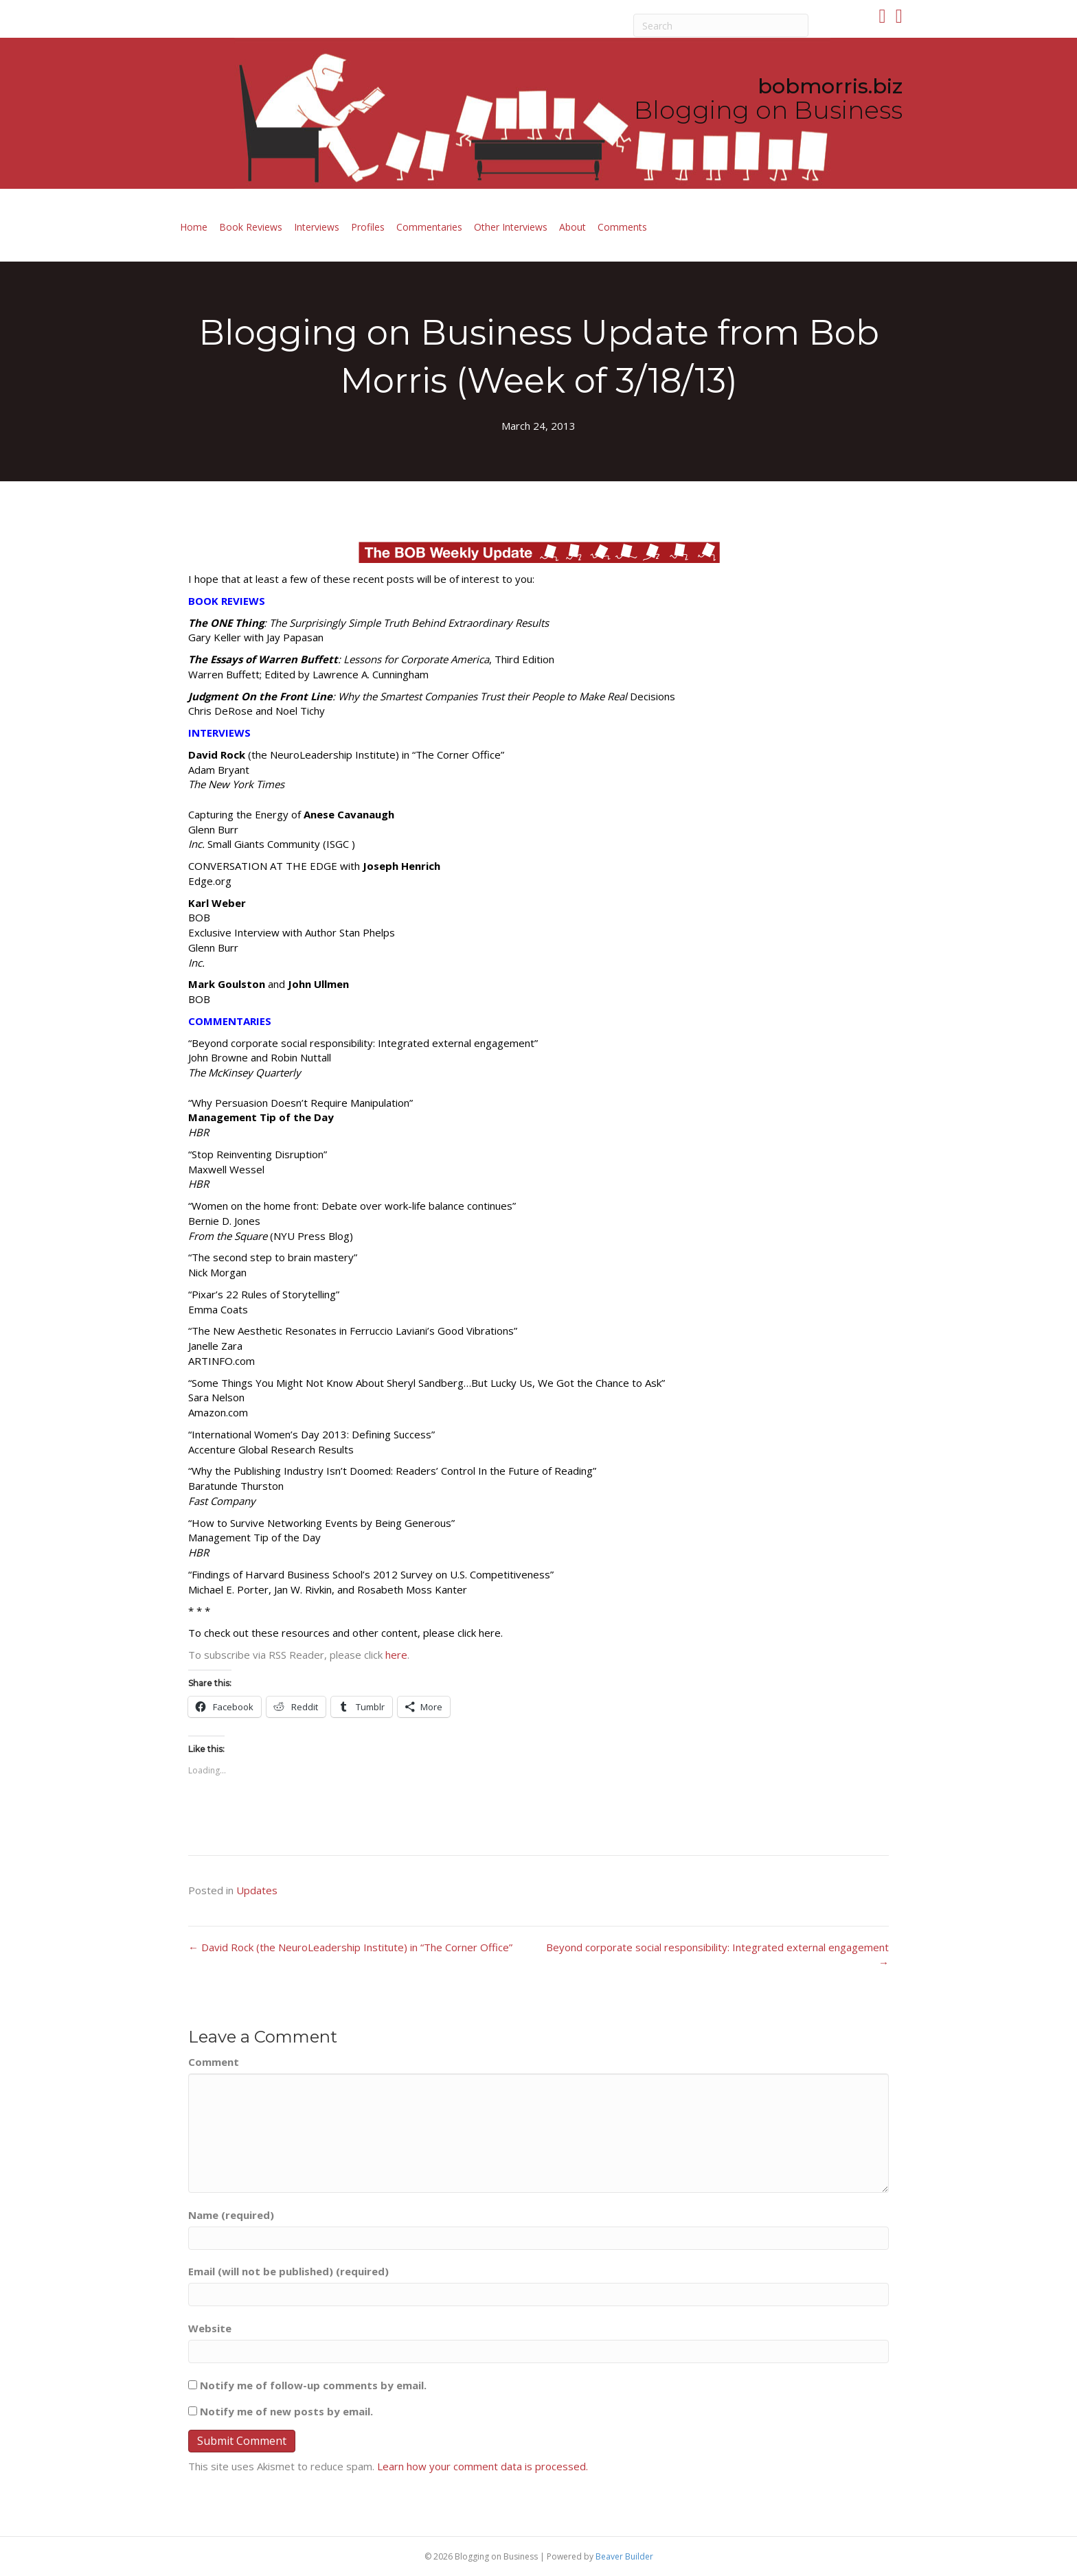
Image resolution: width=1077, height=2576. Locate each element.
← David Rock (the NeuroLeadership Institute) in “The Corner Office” (350, 1947)
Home (193, 226)
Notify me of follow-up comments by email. (313, 2385)
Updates (256, 1890)
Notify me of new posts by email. (286, 2411)
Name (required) (231, 2215)
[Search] (721, 25)
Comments (622, 226)
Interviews (316, 226)
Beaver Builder (624, 2556)
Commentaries (429, 226)
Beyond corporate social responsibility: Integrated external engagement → (717, 1954)
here (396, 1654)
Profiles (368, 226)
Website (209, 2328)
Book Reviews (250, 226)
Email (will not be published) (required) (288, 2271)
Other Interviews (510, 226)
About (572, 226)
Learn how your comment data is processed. (482, 2466)
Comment (213, 2062)
